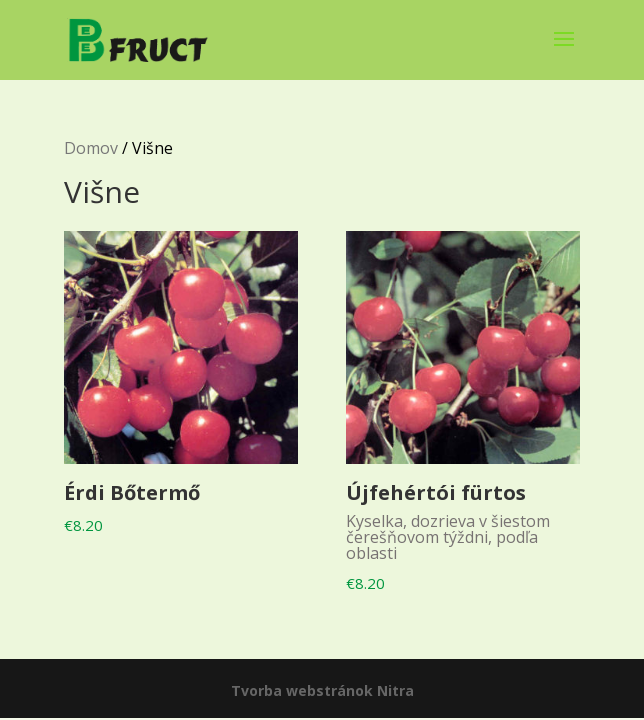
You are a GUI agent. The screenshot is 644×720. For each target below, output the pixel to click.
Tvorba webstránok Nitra (322, 690)
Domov (91, 148)
